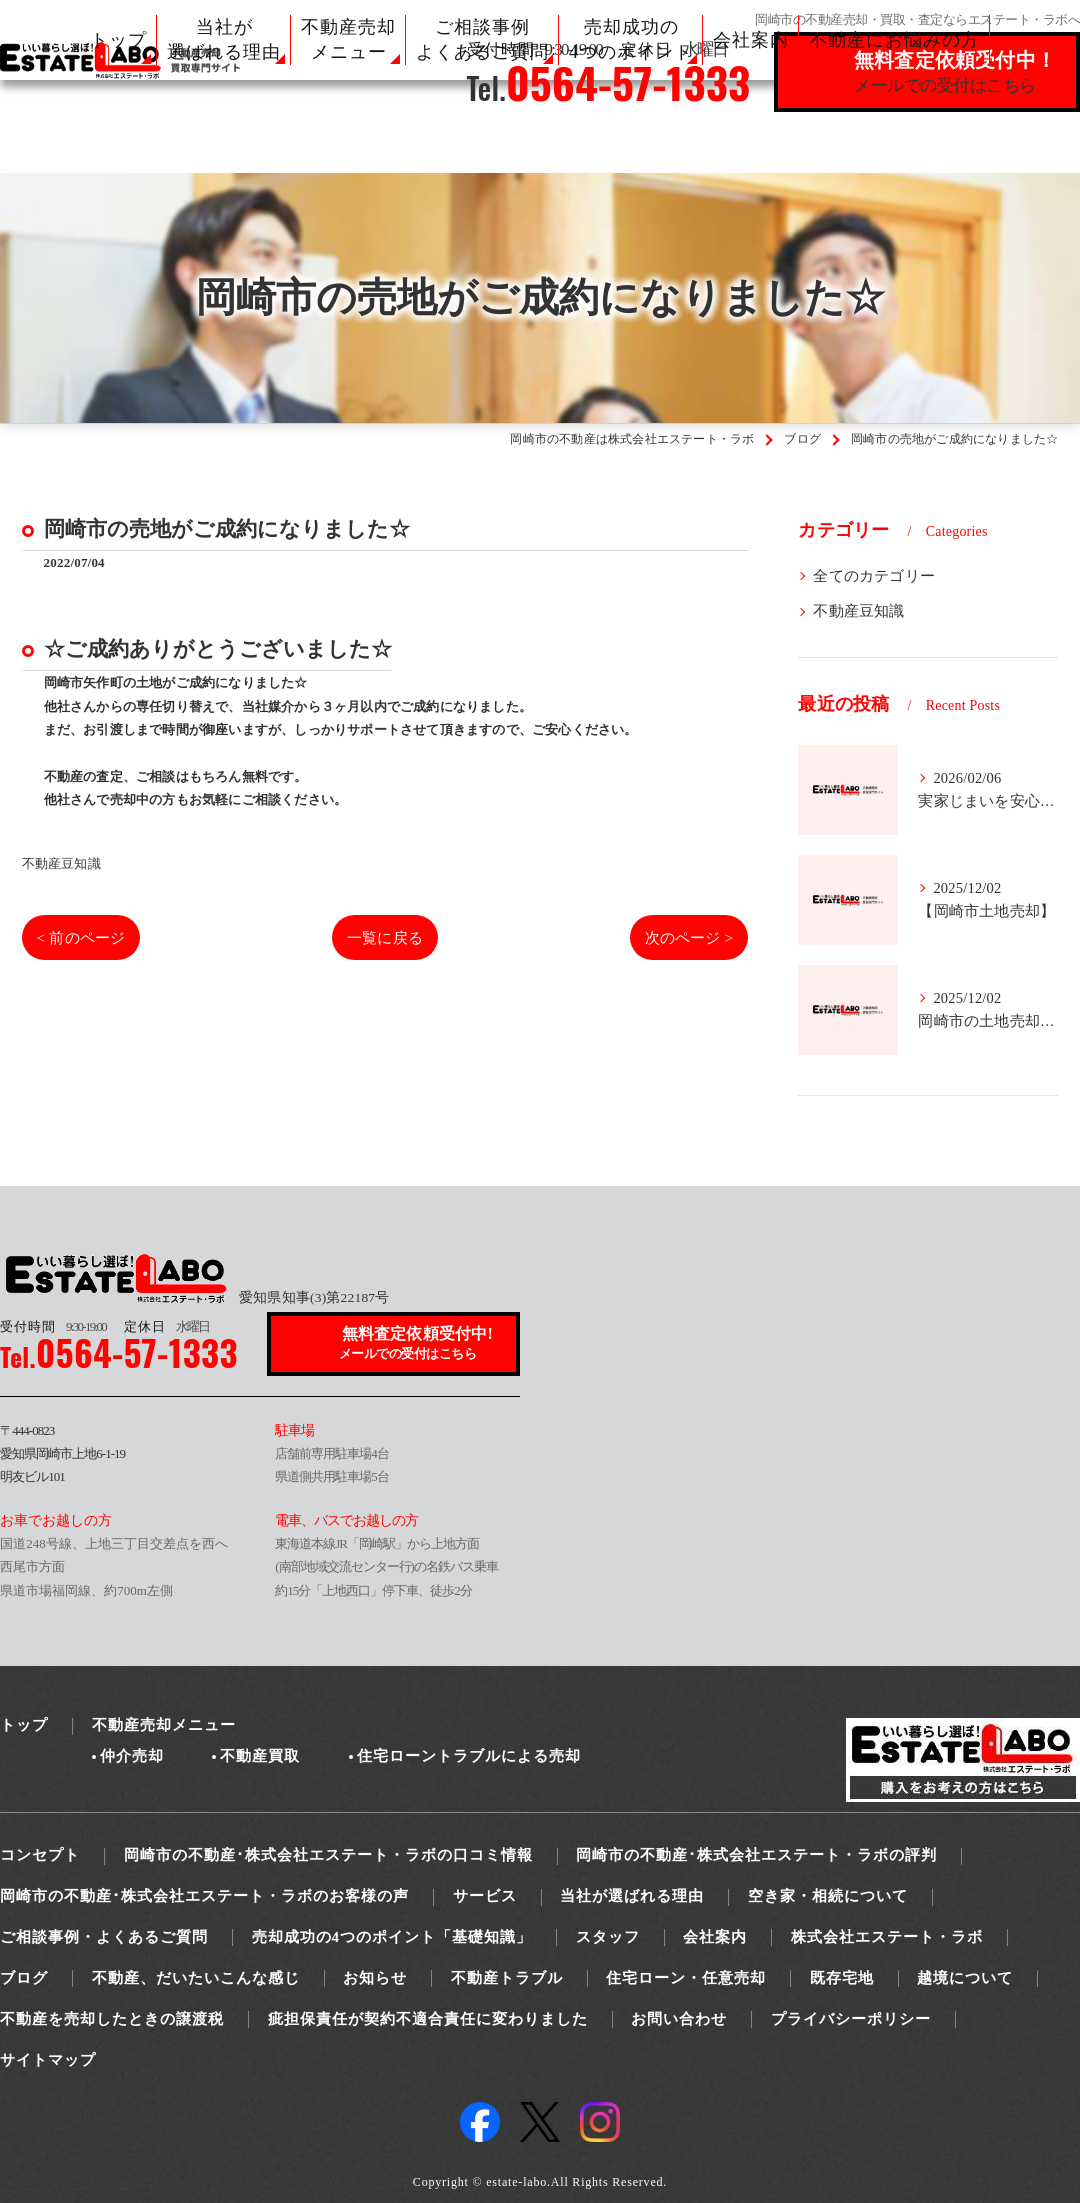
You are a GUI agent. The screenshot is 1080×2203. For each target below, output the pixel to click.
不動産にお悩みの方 (894, 40)
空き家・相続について (828, 1896)
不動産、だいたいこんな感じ (196, 1978)
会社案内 (751, 40)
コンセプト (40, 1855)
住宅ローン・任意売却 (686, 1978)
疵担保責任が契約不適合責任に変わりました (428, 2019)
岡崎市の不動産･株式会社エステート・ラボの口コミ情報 (328, 1855)
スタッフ (608, 1937)
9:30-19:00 (53, 1326)
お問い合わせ (679, 2019)
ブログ (24, 1978)
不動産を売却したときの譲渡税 (112, 2019)
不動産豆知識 (61, 863)
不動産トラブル (507, 1978)
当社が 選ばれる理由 (224, 39)
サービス (485, 1896)
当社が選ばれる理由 (632, 1896)
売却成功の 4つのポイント (631, 39)
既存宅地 (842, 1978)
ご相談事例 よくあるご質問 (482, 39)
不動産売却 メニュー (348, 39)
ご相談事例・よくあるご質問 (104, 1937)
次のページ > (686, 937)
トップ (118, 40)
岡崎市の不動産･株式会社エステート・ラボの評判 (756, 1855)
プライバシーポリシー (851, 2019)
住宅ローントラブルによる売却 (469, 1756)
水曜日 (167, 1326)
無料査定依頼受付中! (418, 1344)
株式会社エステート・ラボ (887, 1937)
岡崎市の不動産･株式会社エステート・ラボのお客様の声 (204, 1896)
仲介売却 (132, 1756)
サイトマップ (48, 2060)
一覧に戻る (385, 937)
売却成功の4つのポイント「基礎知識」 (392, 1937)
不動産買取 (260, 1756)
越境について (965, 1978)
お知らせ (375, 1978)
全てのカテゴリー (874, 576)
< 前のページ (84, 937)
